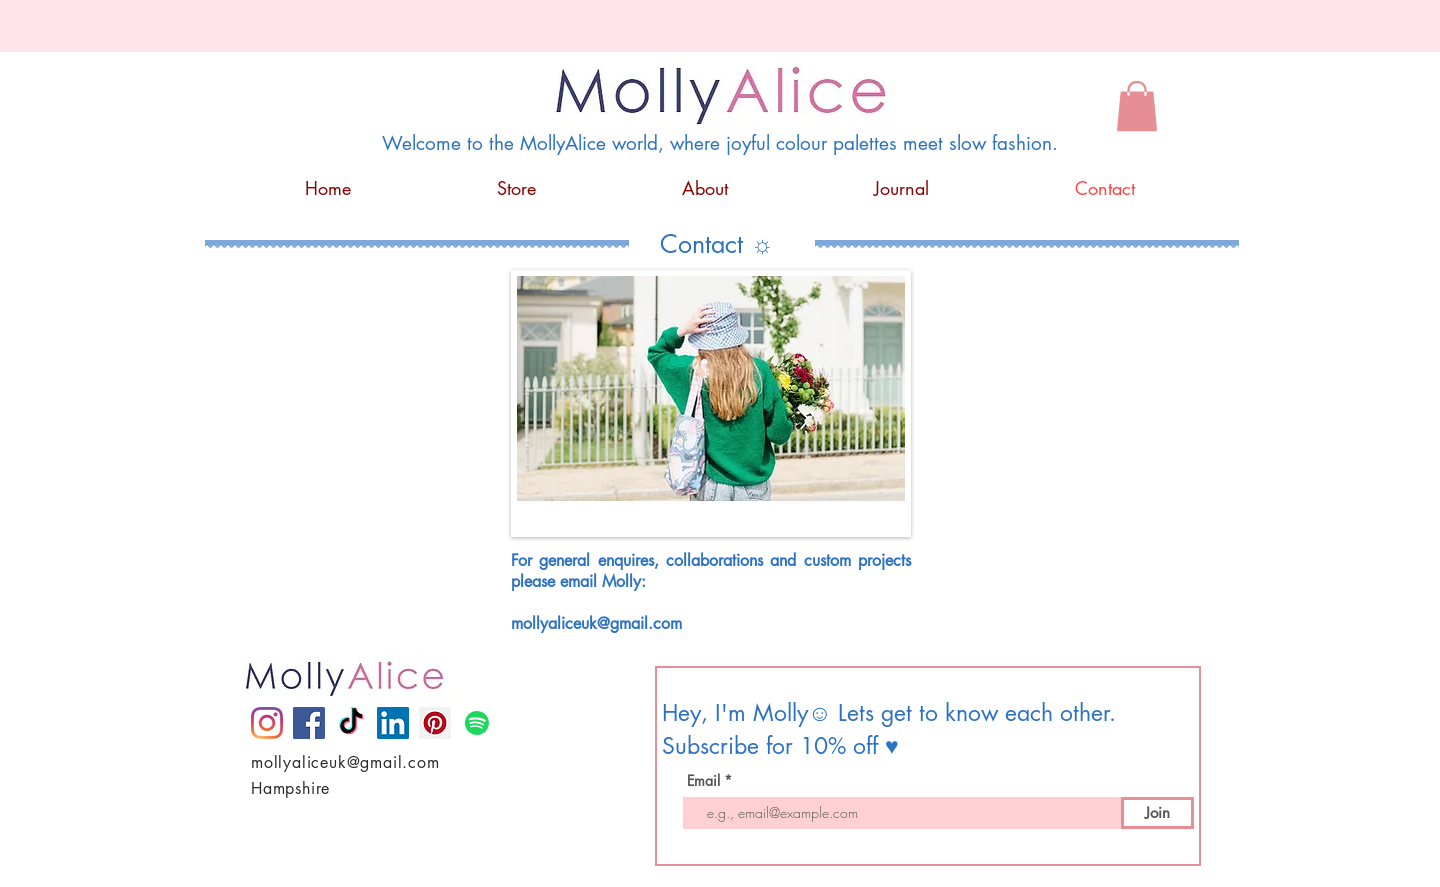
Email (705, 781)
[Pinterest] (435, 723)
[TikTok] (351, 723)
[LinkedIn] (393, 723)
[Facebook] (309, 723)
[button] (1137, 106)
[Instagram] (267, 723)
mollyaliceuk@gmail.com (596, 623)
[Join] (1157, 813)
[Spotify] (477, 723)
